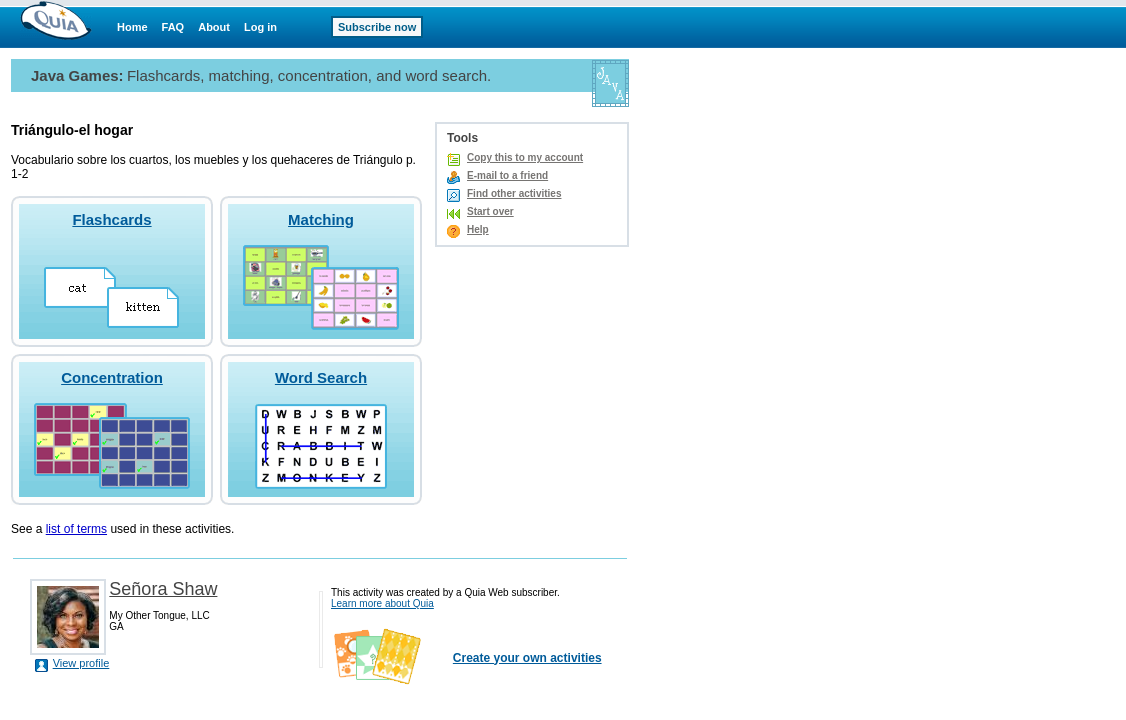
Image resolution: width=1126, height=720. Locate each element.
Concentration (112, 377)
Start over (490, 211)
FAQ (173, 27)
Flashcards (111, 219)
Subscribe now (377, 27)
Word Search (321, 377)
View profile (81, 663)
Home (132, 27)
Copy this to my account (525, 157)
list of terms (76, 529)
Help (478, 229)
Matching (321, 219)
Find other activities (514, 193)
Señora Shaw (163, 589)
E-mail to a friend (507, 175)
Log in (260, 27)
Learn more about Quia (382, 603)
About (214, 27)
